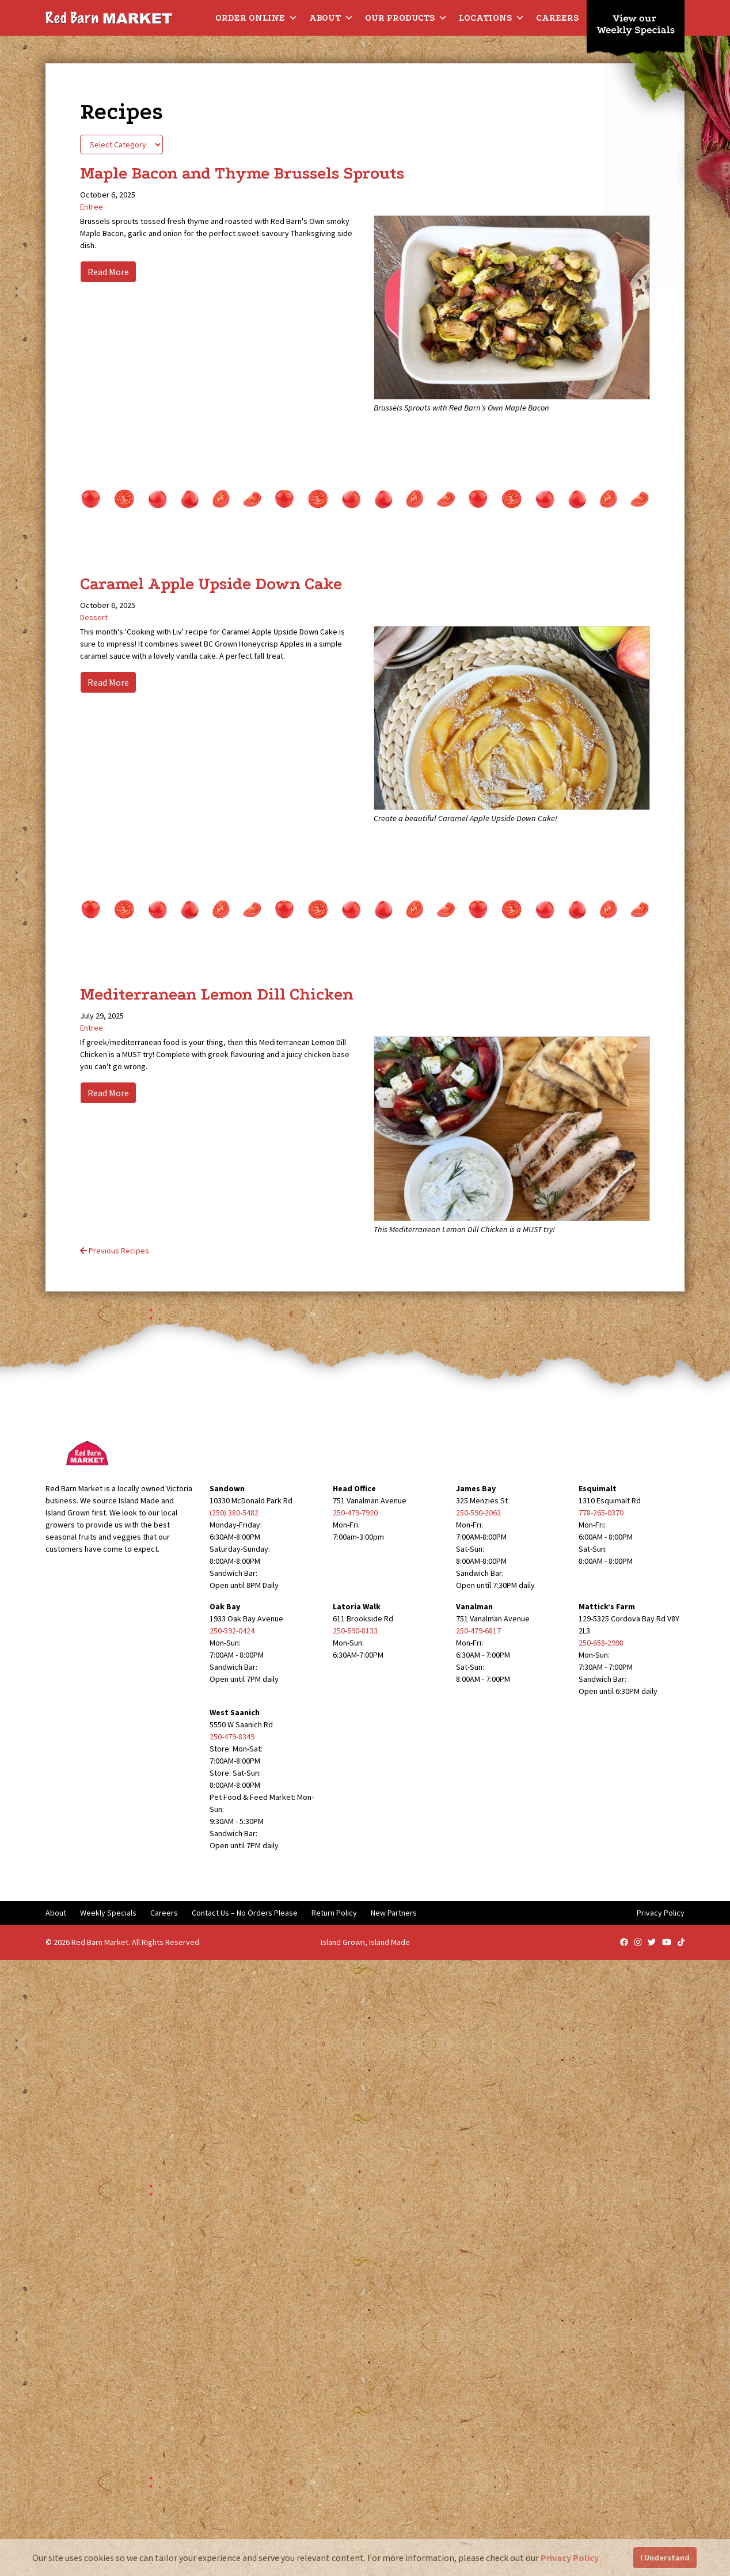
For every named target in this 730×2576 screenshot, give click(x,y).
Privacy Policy (661, 1913)
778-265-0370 (601, 1512)
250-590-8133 (355, 1630)
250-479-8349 (232, 1736)
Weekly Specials (108, 1913)
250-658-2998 (601, 1642)
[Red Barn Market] (108, 17)
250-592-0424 (232, 1630)
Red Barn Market (99, 1942)
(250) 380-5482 (234, 1512)
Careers (557, 18)
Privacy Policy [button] (570, 2557)
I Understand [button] (665, 2557)
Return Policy (334, 1913)
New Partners (394, 1913)
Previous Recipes (114, 1250)
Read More (108, 272)
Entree (91, 207)
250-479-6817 (478, 1630)
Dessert (94, 617)
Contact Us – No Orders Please (245, 1913)
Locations (491, 17)
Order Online (256, 17)
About (331, 17)
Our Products (406, 17)
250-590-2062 (478, 1512)
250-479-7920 (355, 1512)
